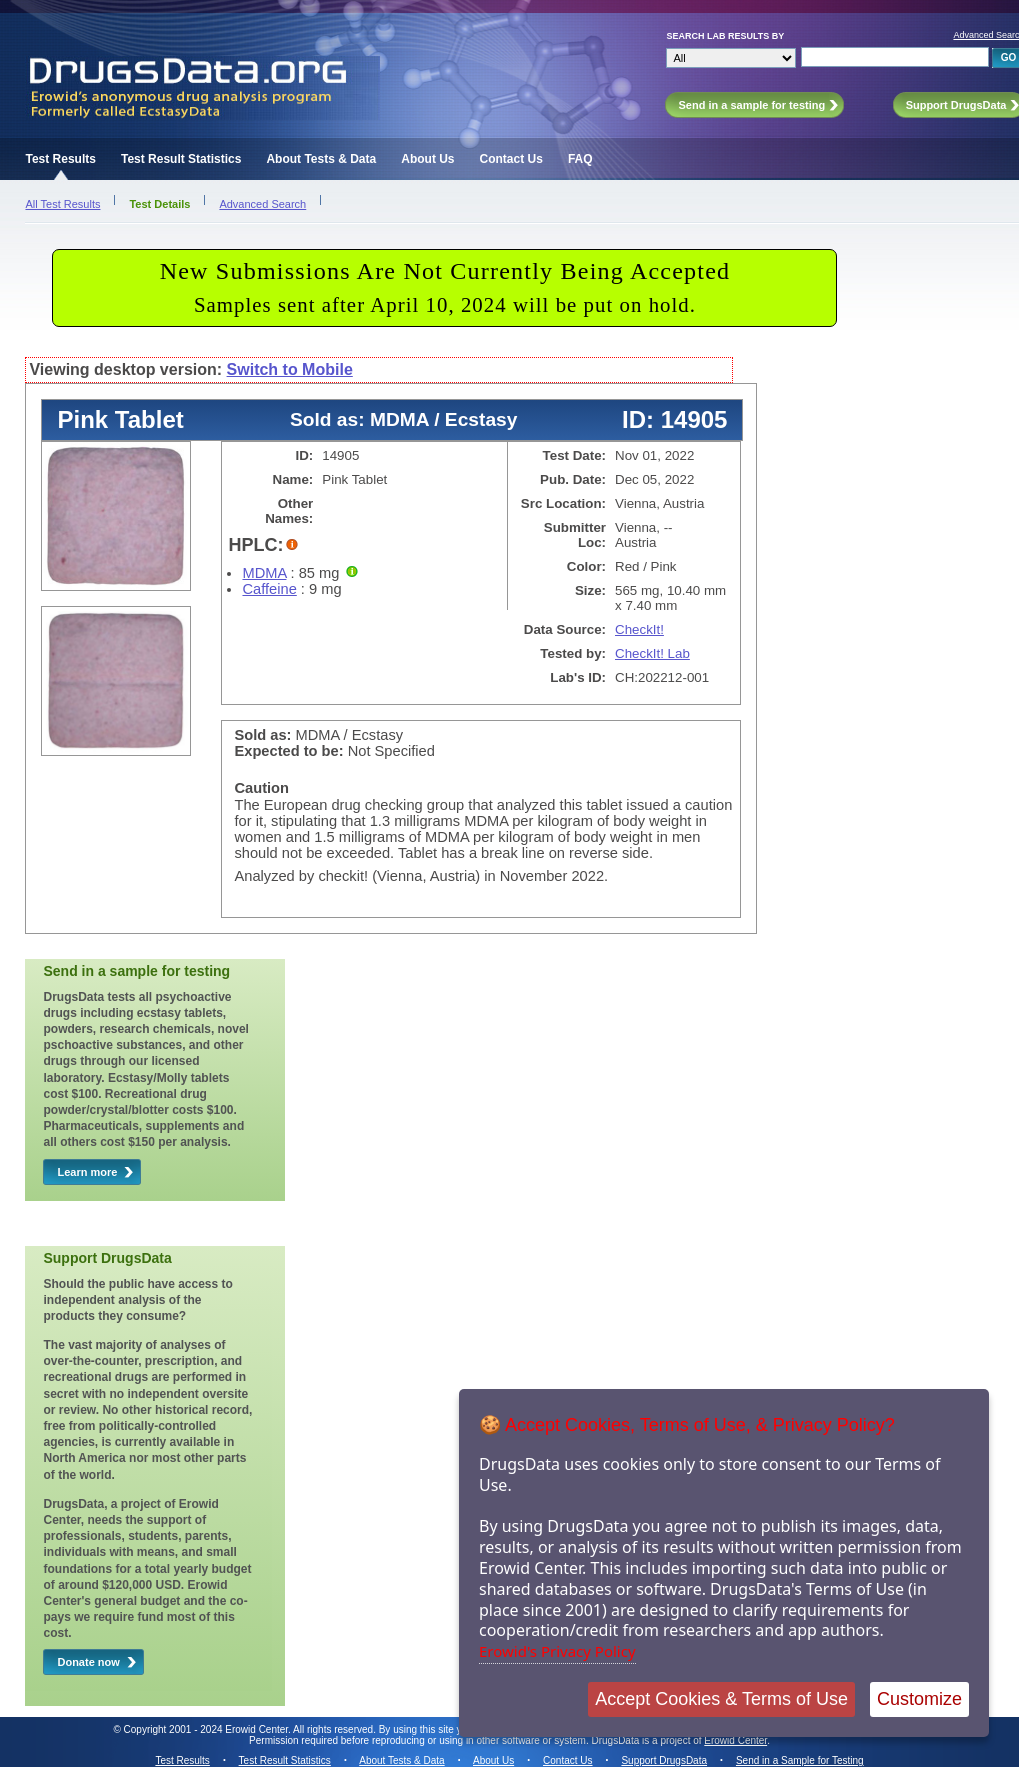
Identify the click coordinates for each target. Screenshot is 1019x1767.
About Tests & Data (321, 159)
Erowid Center (735, 1740)
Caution (261, 788)
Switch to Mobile (290, 369)
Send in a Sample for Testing (800, 1760)
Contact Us (511, 159)
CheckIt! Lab (652, 653)
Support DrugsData (664, 1760)
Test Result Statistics (181, 159)
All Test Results (62, 204)
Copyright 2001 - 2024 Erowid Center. (207, 1729)
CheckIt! (639, 629)
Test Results (60, 159)
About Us (427, 159)
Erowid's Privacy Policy (557, 1651)
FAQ (580, 159)
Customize (919, 1699)
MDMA (264, 573)
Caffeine (269, 589)
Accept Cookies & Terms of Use (721, 1699)
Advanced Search (262, 204)
